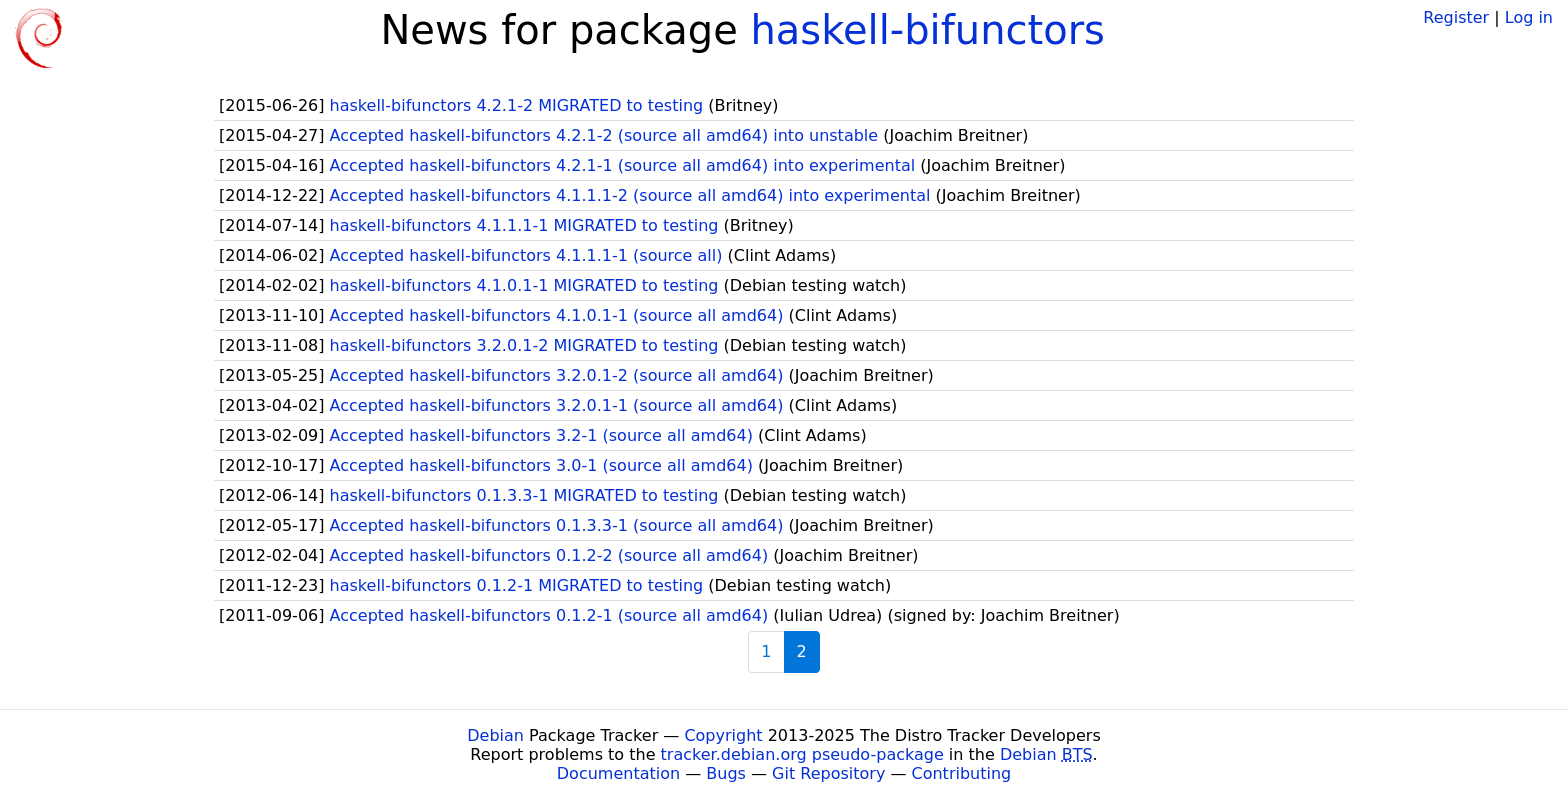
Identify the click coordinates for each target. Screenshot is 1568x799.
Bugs (726, 773)
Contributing (962, 773)
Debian (495, 735)
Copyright (723, 735)
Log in (1529, 17)
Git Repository (828, 773)
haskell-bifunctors (927, 30)
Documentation (618, 773)
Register (1456, 17)
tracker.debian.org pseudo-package (802, 754)
